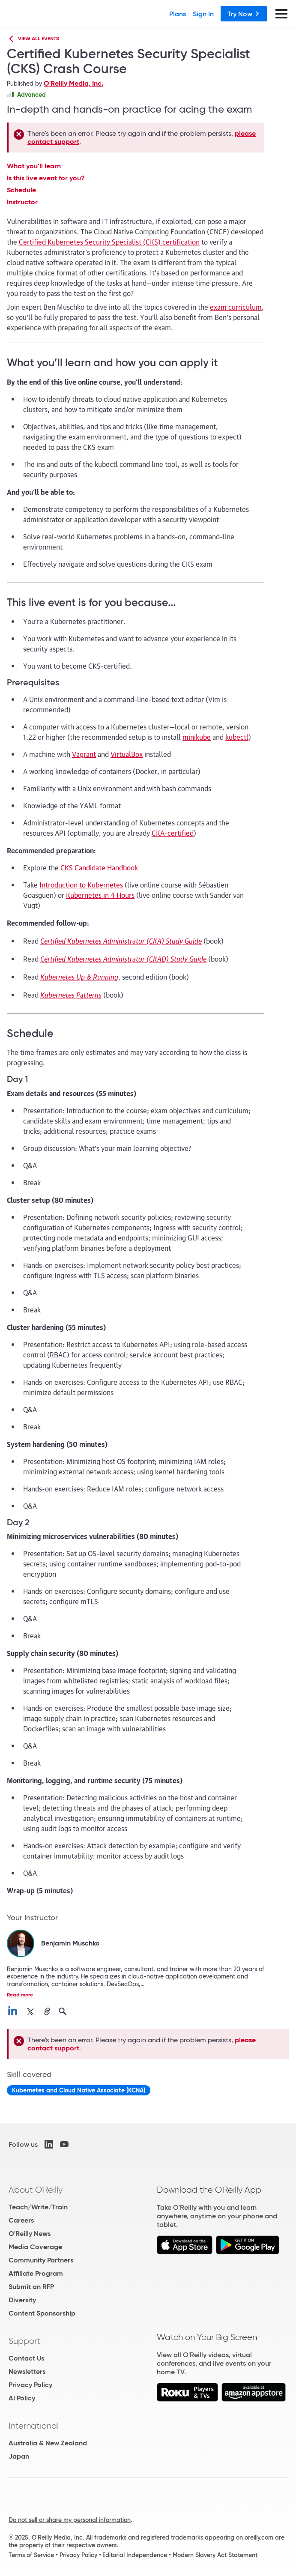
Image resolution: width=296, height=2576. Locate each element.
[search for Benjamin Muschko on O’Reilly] (62, 2012)
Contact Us (26, 2358)
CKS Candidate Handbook (99, 867)
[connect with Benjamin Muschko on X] (30, 2012)
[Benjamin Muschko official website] (47, 2012)
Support (24, 2341)
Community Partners (41, 2260)
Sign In (203, 13)
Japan (19, 2456)
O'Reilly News (30, 2233)
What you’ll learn (34, 166)
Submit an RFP (31, 2286)
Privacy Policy (30, 2384)
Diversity (22, 2299)
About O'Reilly (36, 2190)
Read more (20, 1994)
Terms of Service (31, 2555)
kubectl (236, 736)
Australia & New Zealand (48, 2443)
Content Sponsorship (42, 2313)
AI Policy (22, 2398)
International (34, 2426)
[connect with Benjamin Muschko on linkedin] (13, 2012)
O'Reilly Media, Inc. (73, 83)
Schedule (21, 190)
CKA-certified (173, 832)
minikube (196, 736)
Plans (177, 13)
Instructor (22, 202)
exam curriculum (236, 306)
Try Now (243, 13)
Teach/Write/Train (38, 2206)
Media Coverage (35, 2246)
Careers (21, 2220)
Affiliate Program (36, 2273)
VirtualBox (127, 754)
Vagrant (84, 754)
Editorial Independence (134, 2555)
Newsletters (27, 2371)
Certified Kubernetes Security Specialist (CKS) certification (109, 241)
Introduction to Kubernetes (81, 884)
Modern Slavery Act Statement (215, 2555)
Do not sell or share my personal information (70, 2520)
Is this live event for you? (46, 178)
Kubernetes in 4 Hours (100, 895)
